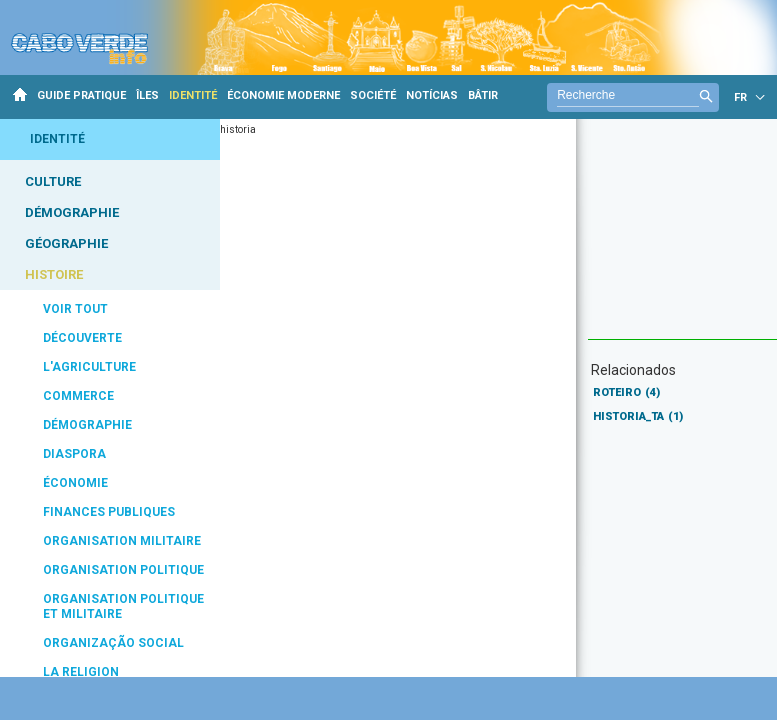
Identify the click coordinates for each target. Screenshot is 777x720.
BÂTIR (483, 95)
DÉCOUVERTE (82, 338)
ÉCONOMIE (75, 483)
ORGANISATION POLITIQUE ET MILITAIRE (123, 606)
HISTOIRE (54, 274)
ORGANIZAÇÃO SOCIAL (113, 643)
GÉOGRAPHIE (66, 243)
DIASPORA (74, 454)
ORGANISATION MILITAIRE (122, 541)
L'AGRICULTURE (89, 367)
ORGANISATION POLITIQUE (123, 570)
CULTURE (53, 181)
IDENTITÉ (193, 95)
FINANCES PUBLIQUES (109, 512)
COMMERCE (78, 396)
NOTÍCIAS (432, 95)
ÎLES (147, 95)
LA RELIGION (81, 672)
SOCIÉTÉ (373, 95)
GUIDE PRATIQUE (81, 95)
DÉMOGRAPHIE (72, 212)
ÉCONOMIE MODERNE (283, 95)
